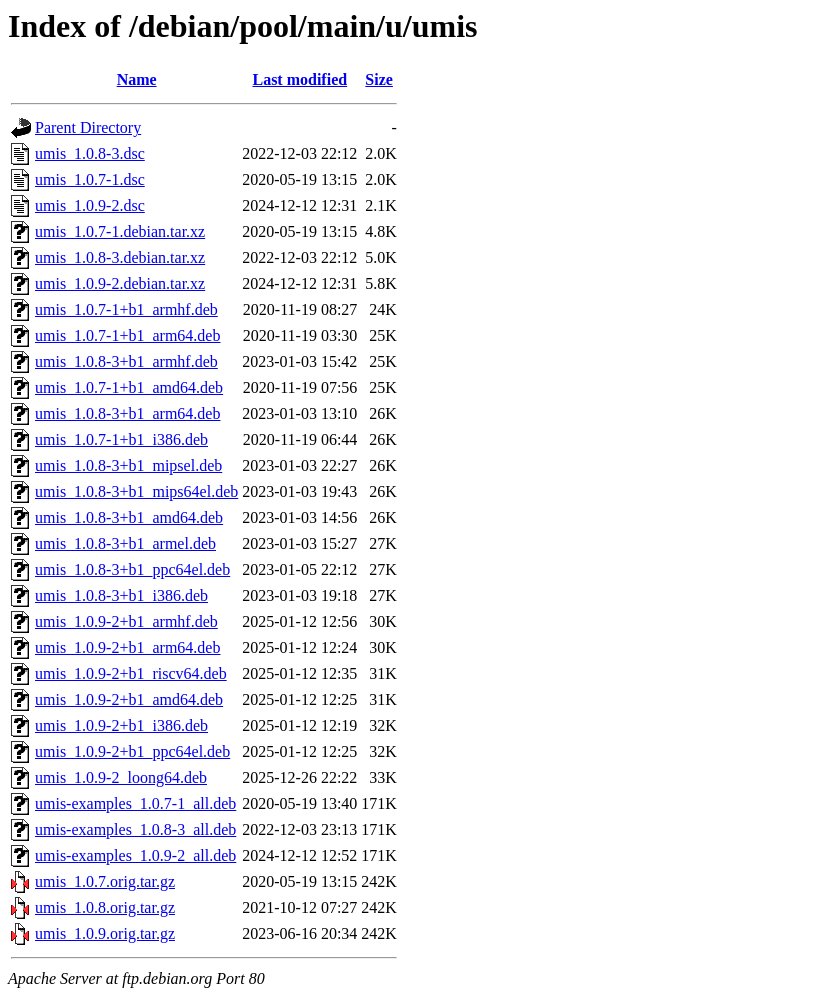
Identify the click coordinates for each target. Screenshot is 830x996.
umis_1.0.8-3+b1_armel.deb (125, 543)
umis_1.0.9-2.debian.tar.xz (120, 283)
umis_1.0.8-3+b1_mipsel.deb (128, 465)
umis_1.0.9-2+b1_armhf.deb (126, 621)
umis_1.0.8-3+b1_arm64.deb (127, 413)
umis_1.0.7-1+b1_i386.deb (121, 439)
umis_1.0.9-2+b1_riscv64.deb (131, 673)
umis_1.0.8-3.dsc (90, 153)
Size (379, 79)
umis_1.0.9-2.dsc (90, 205)
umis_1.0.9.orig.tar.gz (105, 933)
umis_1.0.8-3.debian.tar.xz (120, 257)
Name (137, 79)
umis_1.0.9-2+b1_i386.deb (121, 725)
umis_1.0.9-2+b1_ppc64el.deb (132, 751)
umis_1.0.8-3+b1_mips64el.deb (136, 491)
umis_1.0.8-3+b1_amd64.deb (129, 517)
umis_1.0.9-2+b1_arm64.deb (127, 647)
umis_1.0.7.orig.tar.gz (105, 881)
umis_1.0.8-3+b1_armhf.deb (126, 361)
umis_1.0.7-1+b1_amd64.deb (129, 387)
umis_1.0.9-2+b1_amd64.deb (129, 699)
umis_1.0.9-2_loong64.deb (121, 777)
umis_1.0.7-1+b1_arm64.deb (127, 335)
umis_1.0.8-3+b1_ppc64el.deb (132, 569)
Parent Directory (88, 127)
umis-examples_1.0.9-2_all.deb (135, 855)
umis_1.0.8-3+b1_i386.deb (121, 595)
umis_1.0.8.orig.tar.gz (105, 907)
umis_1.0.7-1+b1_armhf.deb (126, 309)
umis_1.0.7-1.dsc (90, 179)
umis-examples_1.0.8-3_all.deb (135, 829)
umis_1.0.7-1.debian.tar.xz (120, 231)
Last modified (299, 79)
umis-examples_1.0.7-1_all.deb (135, 803)
